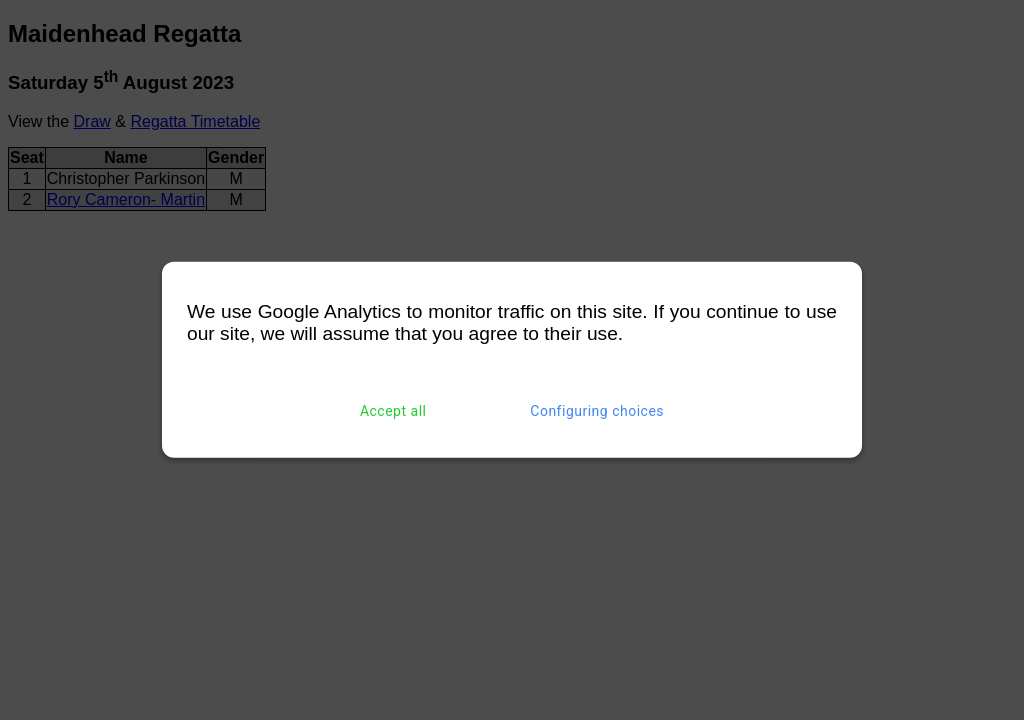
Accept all (393, 411)
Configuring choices (597, 411)
